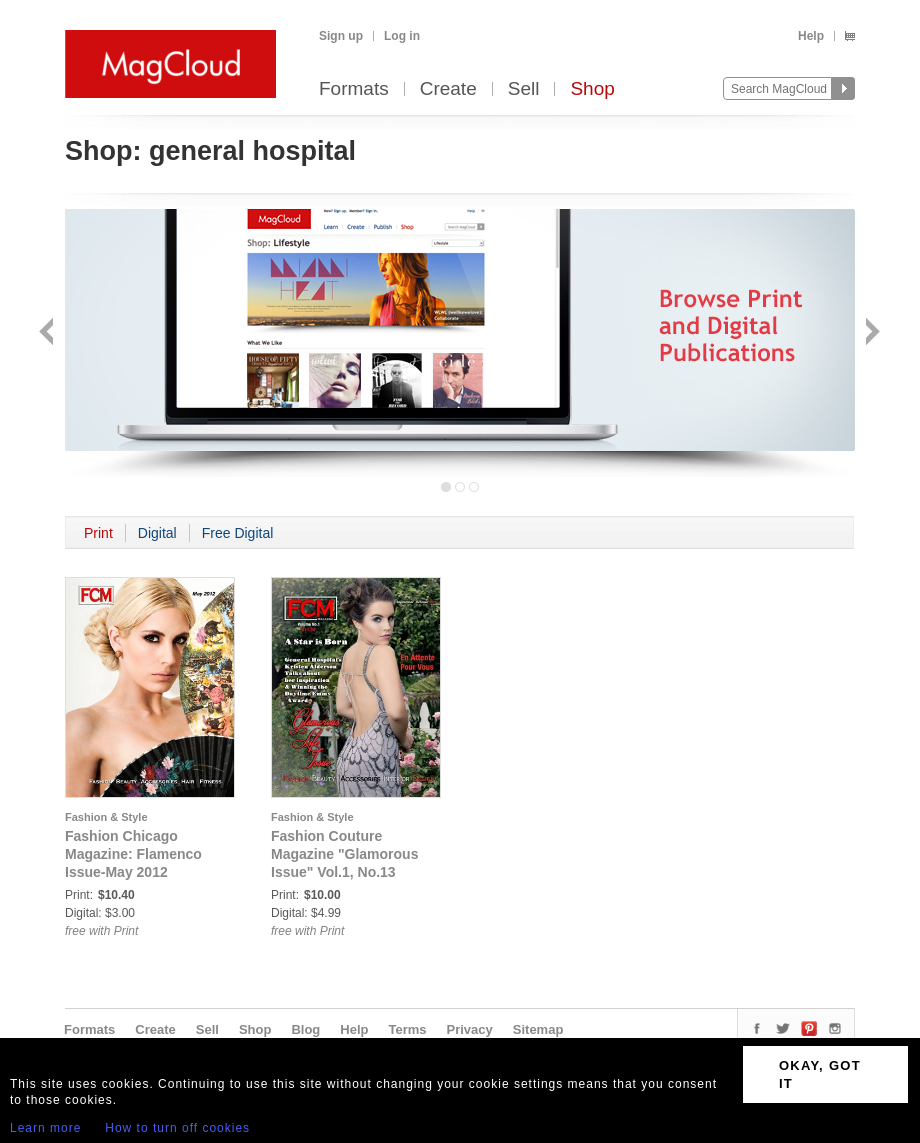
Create (448, 89)
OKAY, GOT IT (820, 1074)
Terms (407, 1029)
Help (811, 36)
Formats (354, 89)
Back (48, 333)
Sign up (341, 36)
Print (98, 533)
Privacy (470, 1029)
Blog (305, 1029)
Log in (402, 36)
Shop (592, 89)
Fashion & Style (106, 817)
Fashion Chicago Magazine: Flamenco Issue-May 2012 (133, 854)
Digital (157, 533)
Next (870, 333)
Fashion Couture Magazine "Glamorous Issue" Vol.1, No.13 (344, 854)
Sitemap (538, 1029)
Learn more (45, 1128)
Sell (524, 89)
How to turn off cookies (177, 1128)
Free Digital (238, 533)
